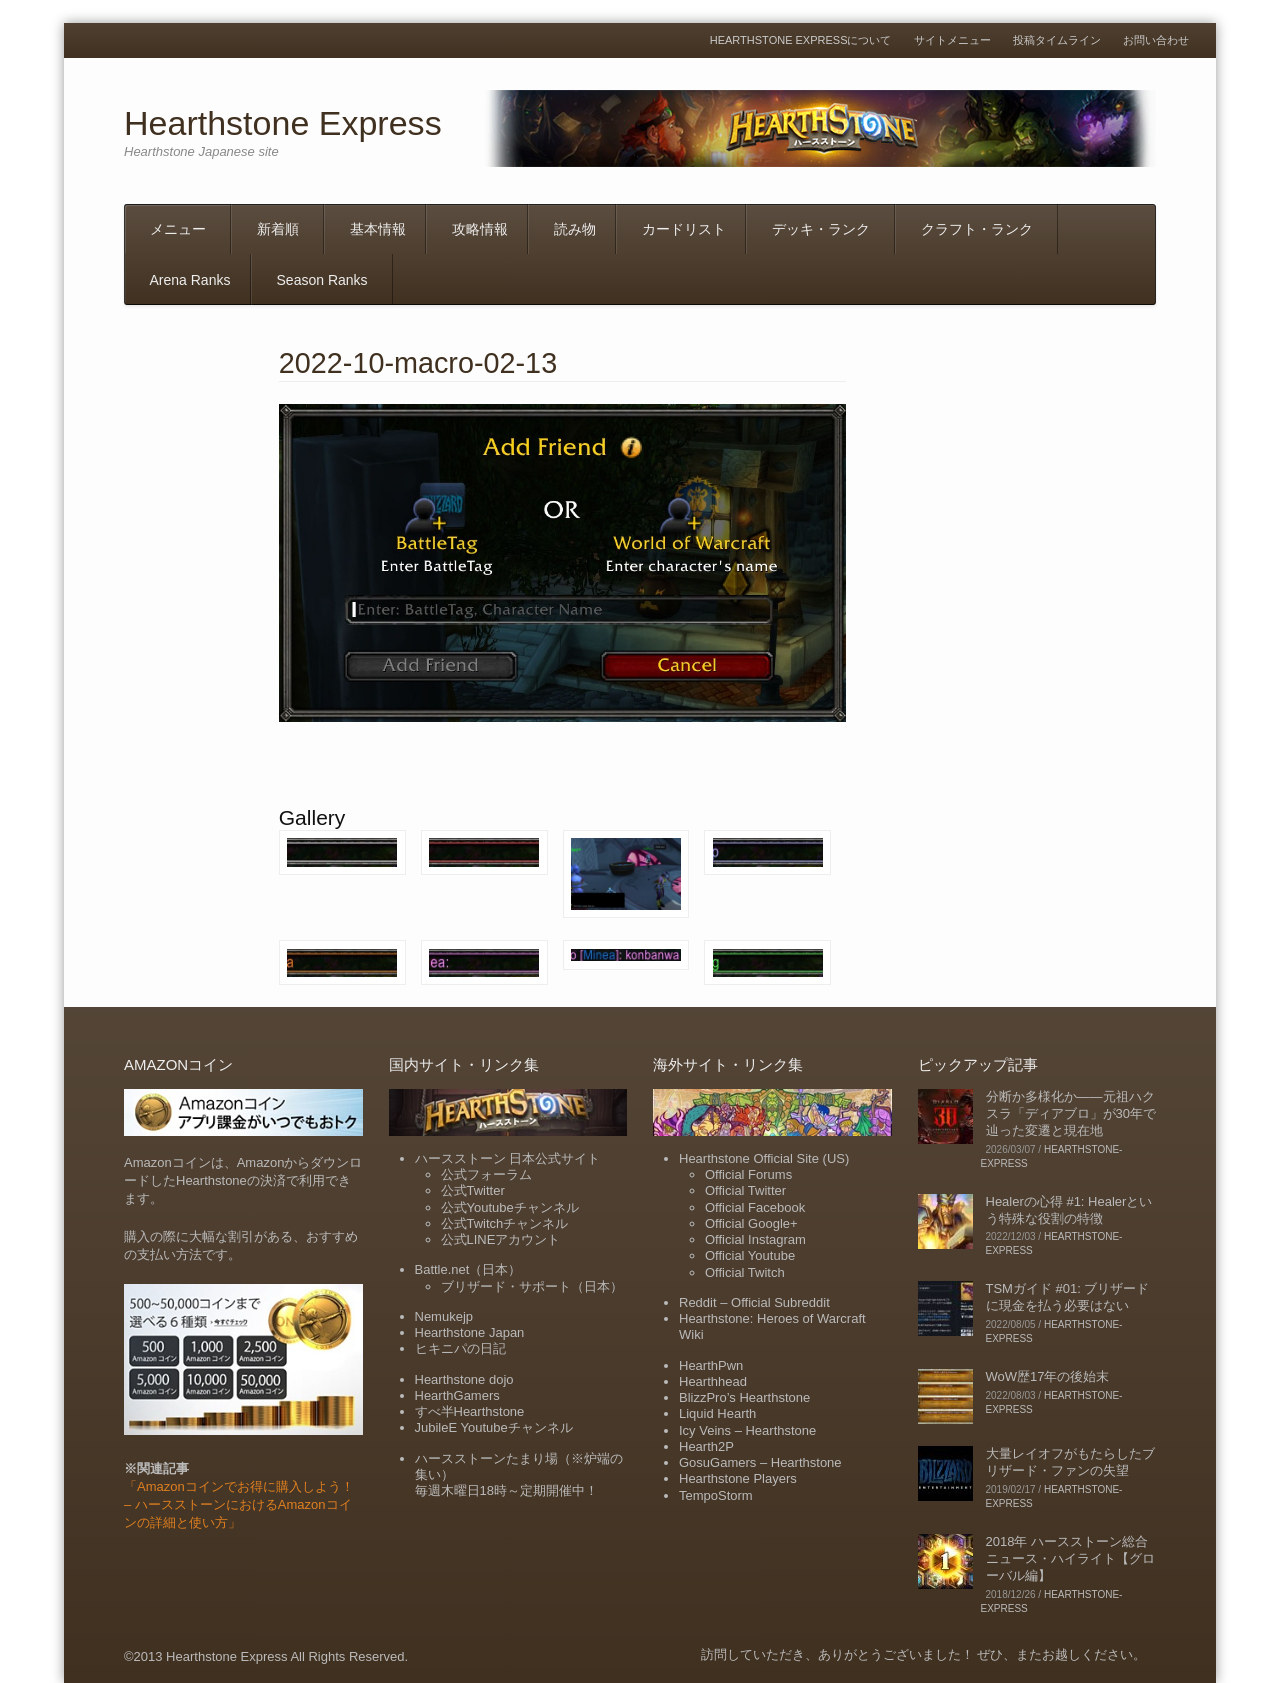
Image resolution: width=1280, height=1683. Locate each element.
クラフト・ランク (977, 229)
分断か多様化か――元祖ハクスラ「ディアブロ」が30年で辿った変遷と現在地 (1071, 1113)
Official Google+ (751, 1223)
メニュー (178, 229)
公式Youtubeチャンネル (510, 1207)
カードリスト (684, 229)
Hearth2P (706, 1446)
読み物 (575, 229)
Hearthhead (713, 1381)
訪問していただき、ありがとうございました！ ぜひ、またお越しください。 (924, 1654)
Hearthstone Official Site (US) (764, 1158)
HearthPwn (711, 1365)
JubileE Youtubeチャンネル (494, 1427)
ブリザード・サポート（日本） (532, 1286)
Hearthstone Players (738, 1478)
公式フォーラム (486, 1174)
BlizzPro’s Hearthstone (744, 1397)
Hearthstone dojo (464, 1379)
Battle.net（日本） (468, 1269)
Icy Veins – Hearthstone (747, 1430)
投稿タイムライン (1057, 40)
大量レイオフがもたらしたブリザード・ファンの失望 (1070, 1462)
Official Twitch (745, 1272)
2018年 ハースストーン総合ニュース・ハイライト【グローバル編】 (1070, 1558)
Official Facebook (755, 1207)
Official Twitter (745, 1190)
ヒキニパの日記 (460, 1348)
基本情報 (378, 229)
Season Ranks (322, 280)
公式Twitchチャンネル (505, 1223)
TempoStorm (716, 1495)
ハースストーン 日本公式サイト (508, 1158)
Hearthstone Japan (470, 1332)
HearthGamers (457, 1395)
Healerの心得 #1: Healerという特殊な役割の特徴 (1069, 1210)
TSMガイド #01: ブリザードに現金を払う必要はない (1068, 1297)
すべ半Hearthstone (470, 1411)
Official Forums (748, 1174)
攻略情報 (480, 229)
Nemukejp (444, 1316)
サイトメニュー (952, 40)
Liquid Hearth (717, 1413)
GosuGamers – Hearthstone (760, 1462)
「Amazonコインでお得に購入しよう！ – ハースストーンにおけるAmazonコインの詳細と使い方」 (239, 1504)
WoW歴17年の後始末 (1048, 1376)
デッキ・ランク (821, 229)
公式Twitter (473, 1190)
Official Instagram (755, 1239)
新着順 (278, 229)
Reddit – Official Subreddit (754, 1302)
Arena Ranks (190, 280)
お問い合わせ (1156, 40)
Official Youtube (750, 1255)
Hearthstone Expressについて (801, 40)
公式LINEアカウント (501, 1239)
